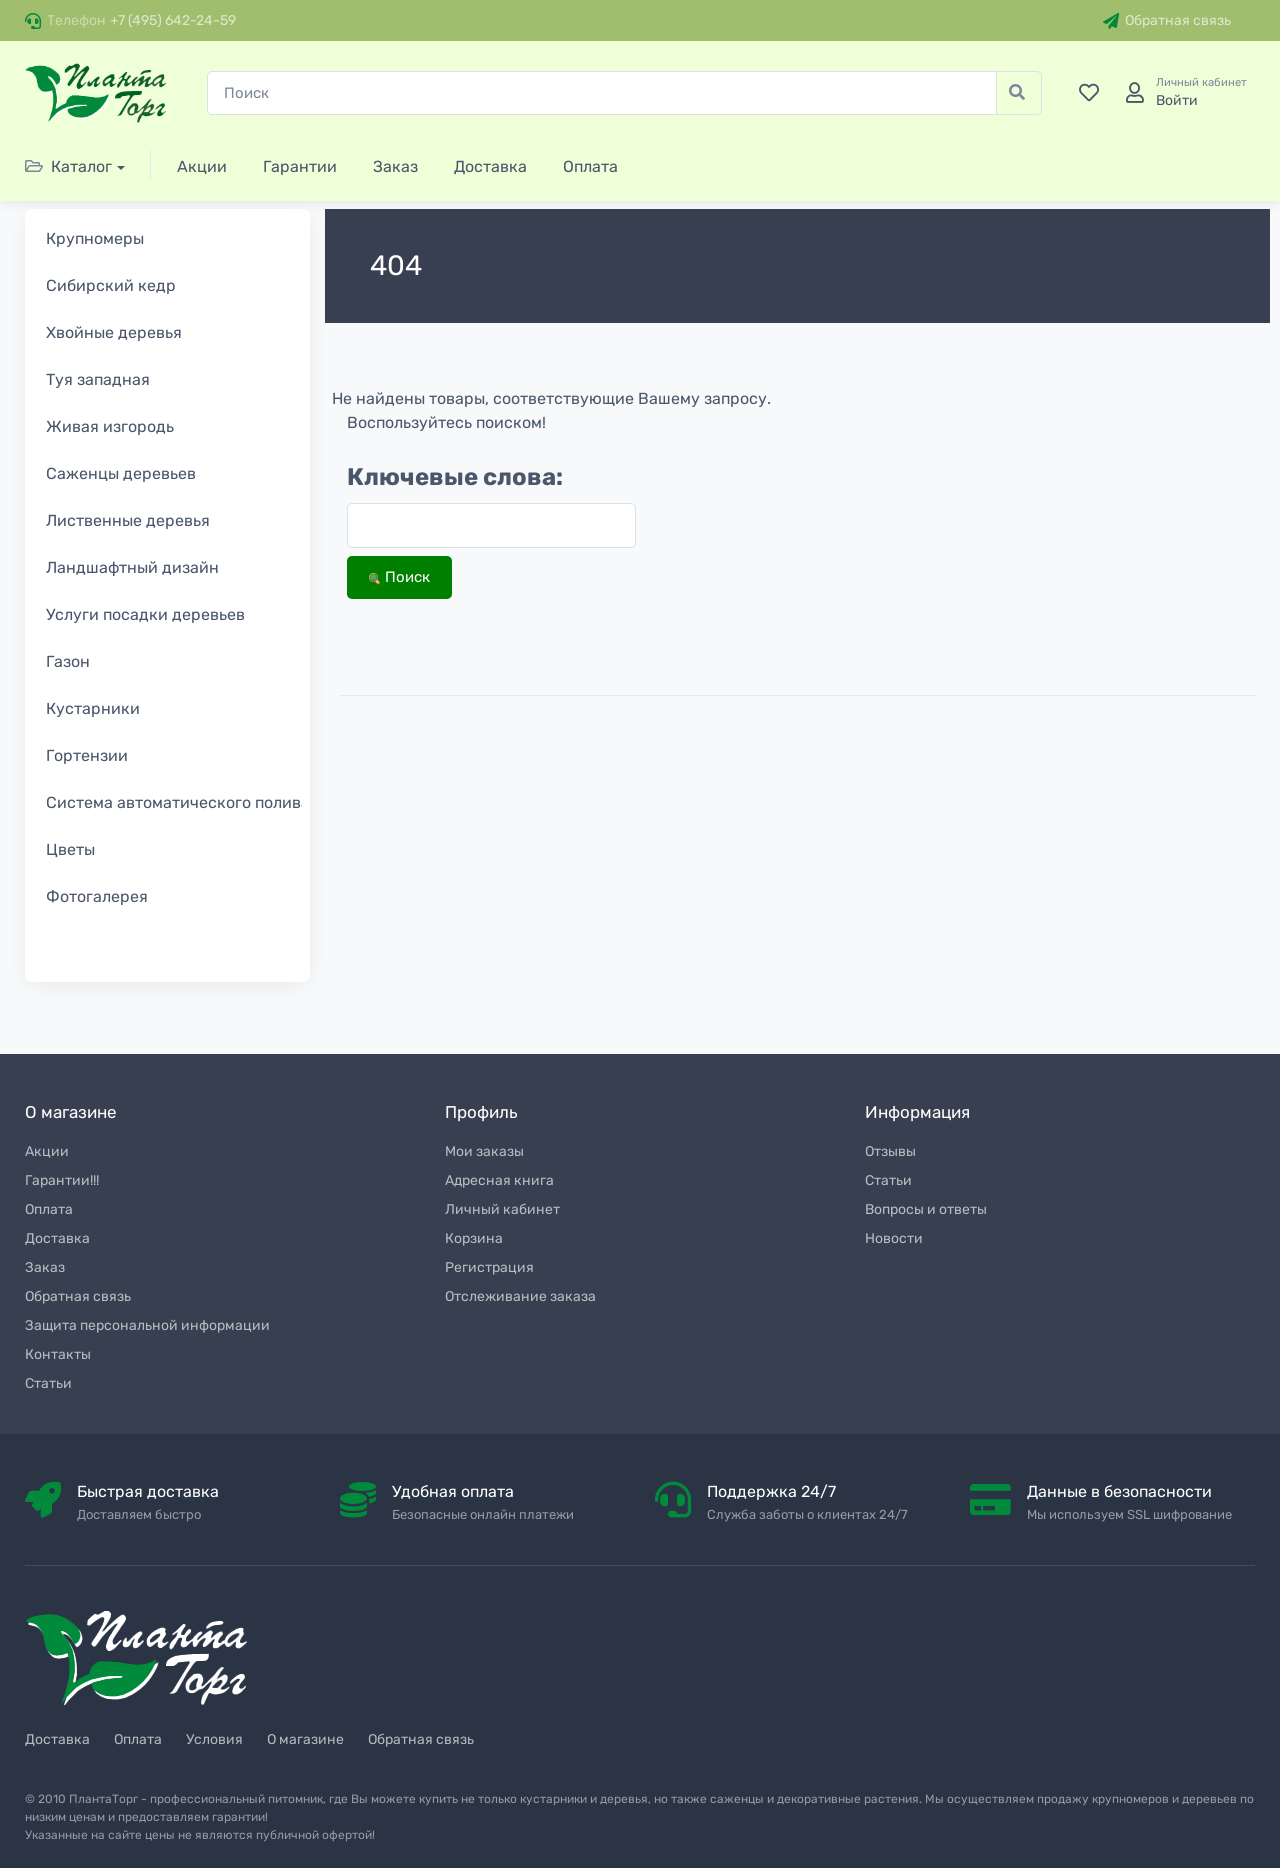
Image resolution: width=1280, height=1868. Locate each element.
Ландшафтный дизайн (132, 567)
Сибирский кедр (111, 285)
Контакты (58, 1354)
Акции (202, 166)
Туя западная (98, 379)
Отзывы (890, 1151)
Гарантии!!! (62, 1180)
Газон (68, 661)
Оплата (590, 166)
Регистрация (489, 1267)
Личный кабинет (502, 1209)
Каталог (68, 166)
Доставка (490, 166)
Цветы (70, 849)
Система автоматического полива (178, 802)
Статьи (48, 1383)
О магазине (305, 1739)
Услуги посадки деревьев (145, 614)
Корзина (474, 1238)
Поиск (399, 577)
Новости (894, 1238)
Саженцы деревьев (121, 473)
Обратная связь (1167, 20)
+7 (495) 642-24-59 (173, 20)
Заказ (395, 166)
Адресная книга (499, 1180)
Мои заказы (484, 1151)
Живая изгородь (110, 426)
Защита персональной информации (147, 1325)
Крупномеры (95, 238)
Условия (214, 1739)
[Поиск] (602, 93)
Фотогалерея (97, 896)
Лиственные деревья (128, 520)
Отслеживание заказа (520, 1296)
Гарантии (300, 166)
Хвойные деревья (114, 332)
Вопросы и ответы (926, 1209)
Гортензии (87, 755)
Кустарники (93, 708)
